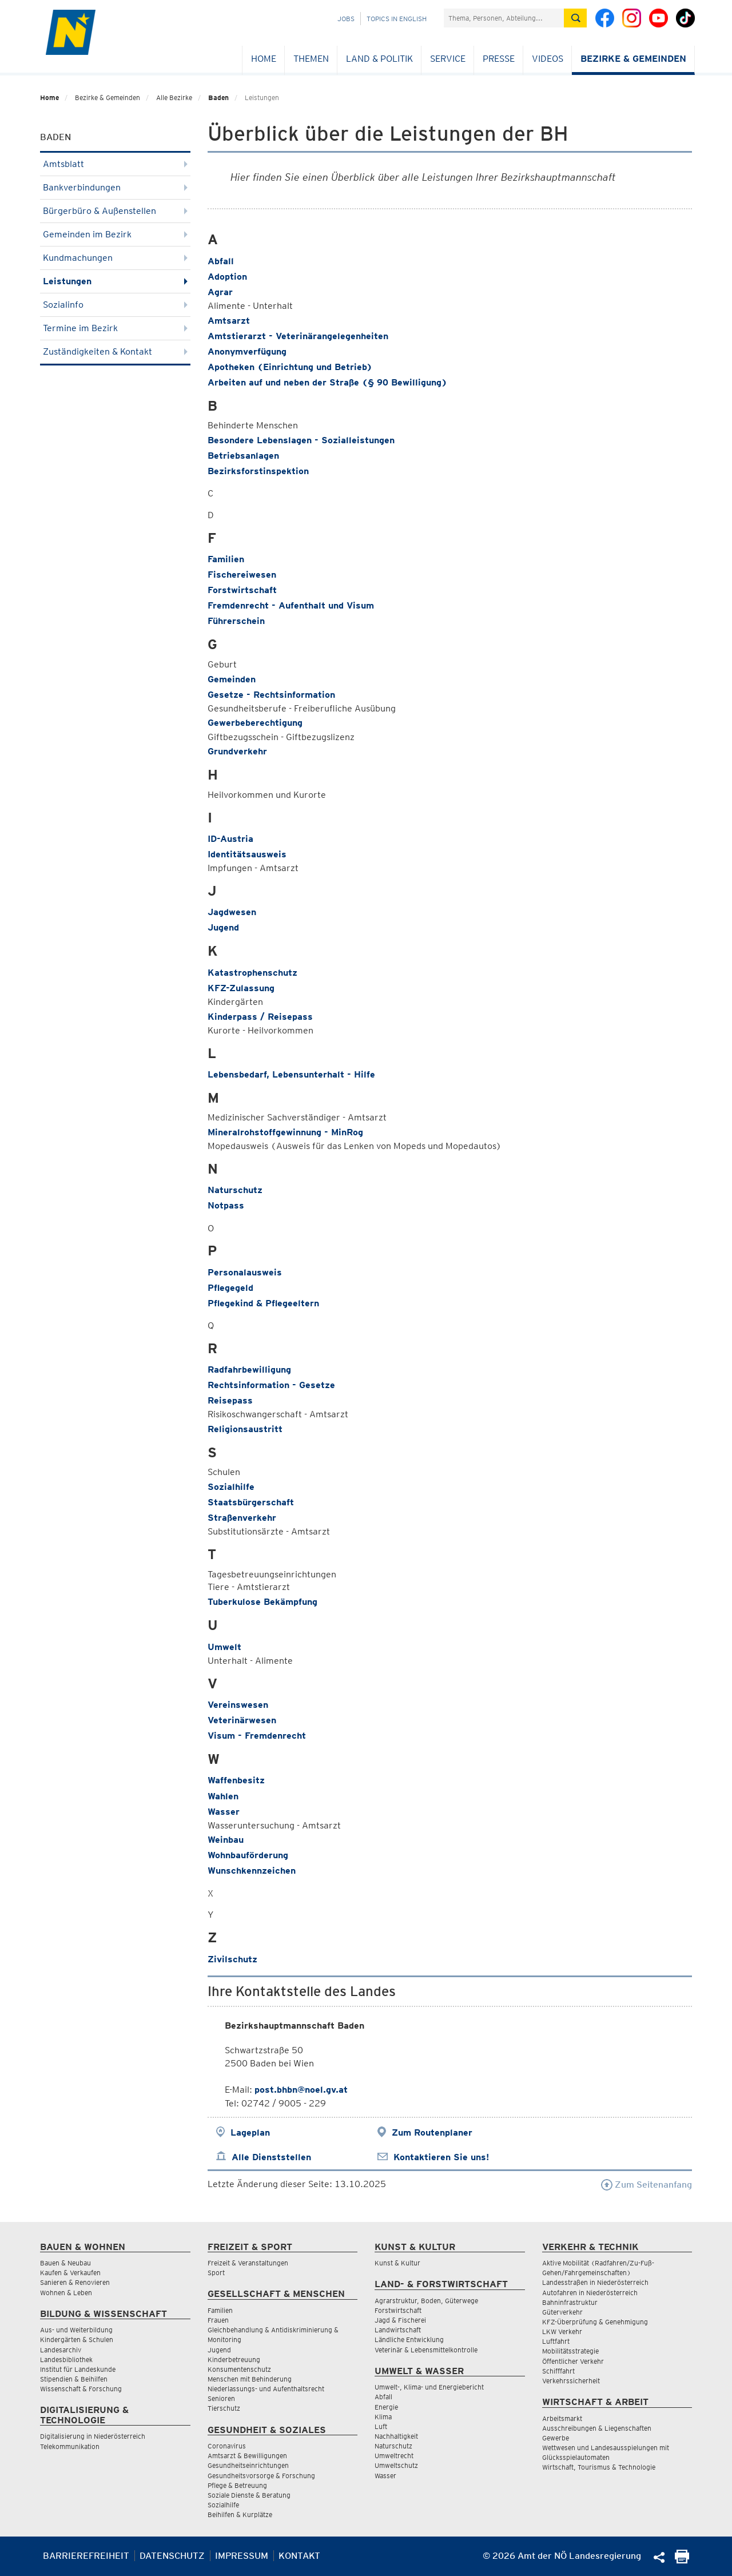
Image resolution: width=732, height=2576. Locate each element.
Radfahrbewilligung (249, 1369)
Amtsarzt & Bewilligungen (247, 2455)
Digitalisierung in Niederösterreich (92, 2436)
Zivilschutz (232, 1959)
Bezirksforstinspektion (258, 471)
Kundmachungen (115, 257)
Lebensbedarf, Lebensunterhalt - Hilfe (291, 1074)
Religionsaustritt (245, 1429)
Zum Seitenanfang (646, 2184)
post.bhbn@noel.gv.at (301, 2089)
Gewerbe (555, 2438)
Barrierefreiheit (86, 2555)
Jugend (223, 927)
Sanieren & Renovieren (75, 2282)
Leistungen (115, 281)
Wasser (224, 1811)
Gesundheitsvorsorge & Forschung (261, 2475)
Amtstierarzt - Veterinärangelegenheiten (298, 336)
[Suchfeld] (504, 18)
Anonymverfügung (247, 351)
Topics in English (397, 18)
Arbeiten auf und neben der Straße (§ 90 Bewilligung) (327, 382)
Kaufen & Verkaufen (70, 2272)
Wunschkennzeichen (252, 1870)
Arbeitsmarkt (562, 2418)
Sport (216, 2272)
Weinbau (226, 1839)
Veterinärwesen (242, 1720)
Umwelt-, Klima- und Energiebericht (429, 2387)
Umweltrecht (394, 2455)
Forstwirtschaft (242, 590)
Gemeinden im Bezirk (115, 234)
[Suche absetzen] (575, 18)
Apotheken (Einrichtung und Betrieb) (290, 366)
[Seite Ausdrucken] (682, 2560)
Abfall (221, 261)
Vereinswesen (238, 1704)
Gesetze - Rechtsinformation (271, 694)
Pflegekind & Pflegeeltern (263, 1303)
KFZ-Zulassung (241, 988)
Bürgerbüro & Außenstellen (115, 210)
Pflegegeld (230, 1287)
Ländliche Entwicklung (409, 2339)
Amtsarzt (229, 320)
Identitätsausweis (247, 854)
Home (263, 58)
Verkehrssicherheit (571, 2380)
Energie (386, 2407)
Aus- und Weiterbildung (76, 2329)
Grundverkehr (237, 751)
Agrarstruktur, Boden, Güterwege (426, 2300)
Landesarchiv (60, 2350)
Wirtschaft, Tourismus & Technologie (598, 2467)
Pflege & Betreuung (237, 2485)
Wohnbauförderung (248, 1855)
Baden (218, 97)
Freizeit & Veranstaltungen (248, 2263)
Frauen (218, 2320)
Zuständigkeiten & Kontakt (115, 351)
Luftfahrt (556, 2341)
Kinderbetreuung (234, 2359)
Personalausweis (245, 1272)
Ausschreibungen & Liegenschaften (596, 2428)
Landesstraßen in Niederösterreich (595, 2282)
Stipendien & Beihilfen (74, 2379)
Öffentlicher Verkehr (573, 2361)
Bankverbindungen (115, 187)
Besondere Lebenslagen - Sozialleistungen (301, 440)
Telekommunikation (70, 2446)
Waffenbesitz (236, 1780)
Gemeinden (232, 679)
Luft (381, 2426)
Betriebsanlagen (243, 455)
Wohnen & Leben (66, 2292)
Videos (547, 58)
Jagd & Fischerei (400, 2320)
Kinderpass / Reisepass (260, 1016)
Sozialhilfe (231, 1486)
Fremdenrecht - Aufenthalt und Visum (291, 605)
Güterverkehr (562, 2312)
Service (448, 58)
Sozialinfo (115, 304)
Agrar (220, 292)
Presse (499, 58)
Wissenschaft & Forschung (81, 2388)
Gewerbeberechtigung (255, 722)
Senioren (221, 2398)
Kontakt (299, 2555)
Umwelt (224, 1646)
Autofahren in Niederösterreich (590, 2292)
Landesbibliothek (66, 2359)
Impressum (241, 2555)
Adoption (227, 276)
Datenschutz (172, 2555)
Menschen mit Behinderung (250, 2379)
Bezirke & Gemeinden (633, 58)
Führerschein (236, 620)
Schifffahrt (558, 2371)
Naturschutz (235, 1189)
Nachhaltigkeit (396, 2436)
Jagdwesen (232, 912)
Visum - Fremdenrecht (257, 1735)
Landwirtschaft (398, 2329)
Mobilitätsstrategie (570, 2351)
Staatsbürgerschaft (251, 1502)
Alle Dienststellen (271, 2157)
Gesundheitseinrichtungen (248, 2465)
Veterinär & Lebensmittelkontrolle (426, 2350)
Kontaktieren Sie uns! (441, 2157)
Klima (383, 2416)
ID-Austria (230, 838)
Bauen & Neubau (65, 2263)
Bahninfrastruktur (570, 2302)
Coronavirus (227, 2446)
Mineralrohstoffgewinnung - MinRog (285, 1132)
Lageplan (250, 2132)
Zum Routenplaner (432, 2132)
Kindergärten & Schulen (76, 2339)
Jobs (346, 18)
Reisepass (230, 1400)
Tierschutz (224, 2408)
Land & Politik (379, 58)
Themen (311, 58)
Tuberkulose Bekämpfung (262, 1601)
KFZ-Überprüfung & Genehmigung (595, 2321)
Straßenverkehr (242, 1517)
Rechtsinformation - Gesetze (271, 1385)
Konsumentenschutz (239, 2369)
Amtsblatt (115, 163)
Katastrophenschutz (252, 972)
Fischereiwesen (242, 574)
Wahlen (223, 1796)
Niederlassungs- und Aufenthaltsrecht (266, 2388)
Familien (226, 559)
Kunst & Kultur (397, 2263)
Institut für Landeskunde (78, 2369)
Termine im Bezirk (115, 328)
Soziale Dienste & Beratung (249, 2495)
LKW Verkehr (562, 2331)
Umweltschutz (396, 2465)
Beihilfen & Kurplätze (240, 2514)
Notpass (226, 1205)
